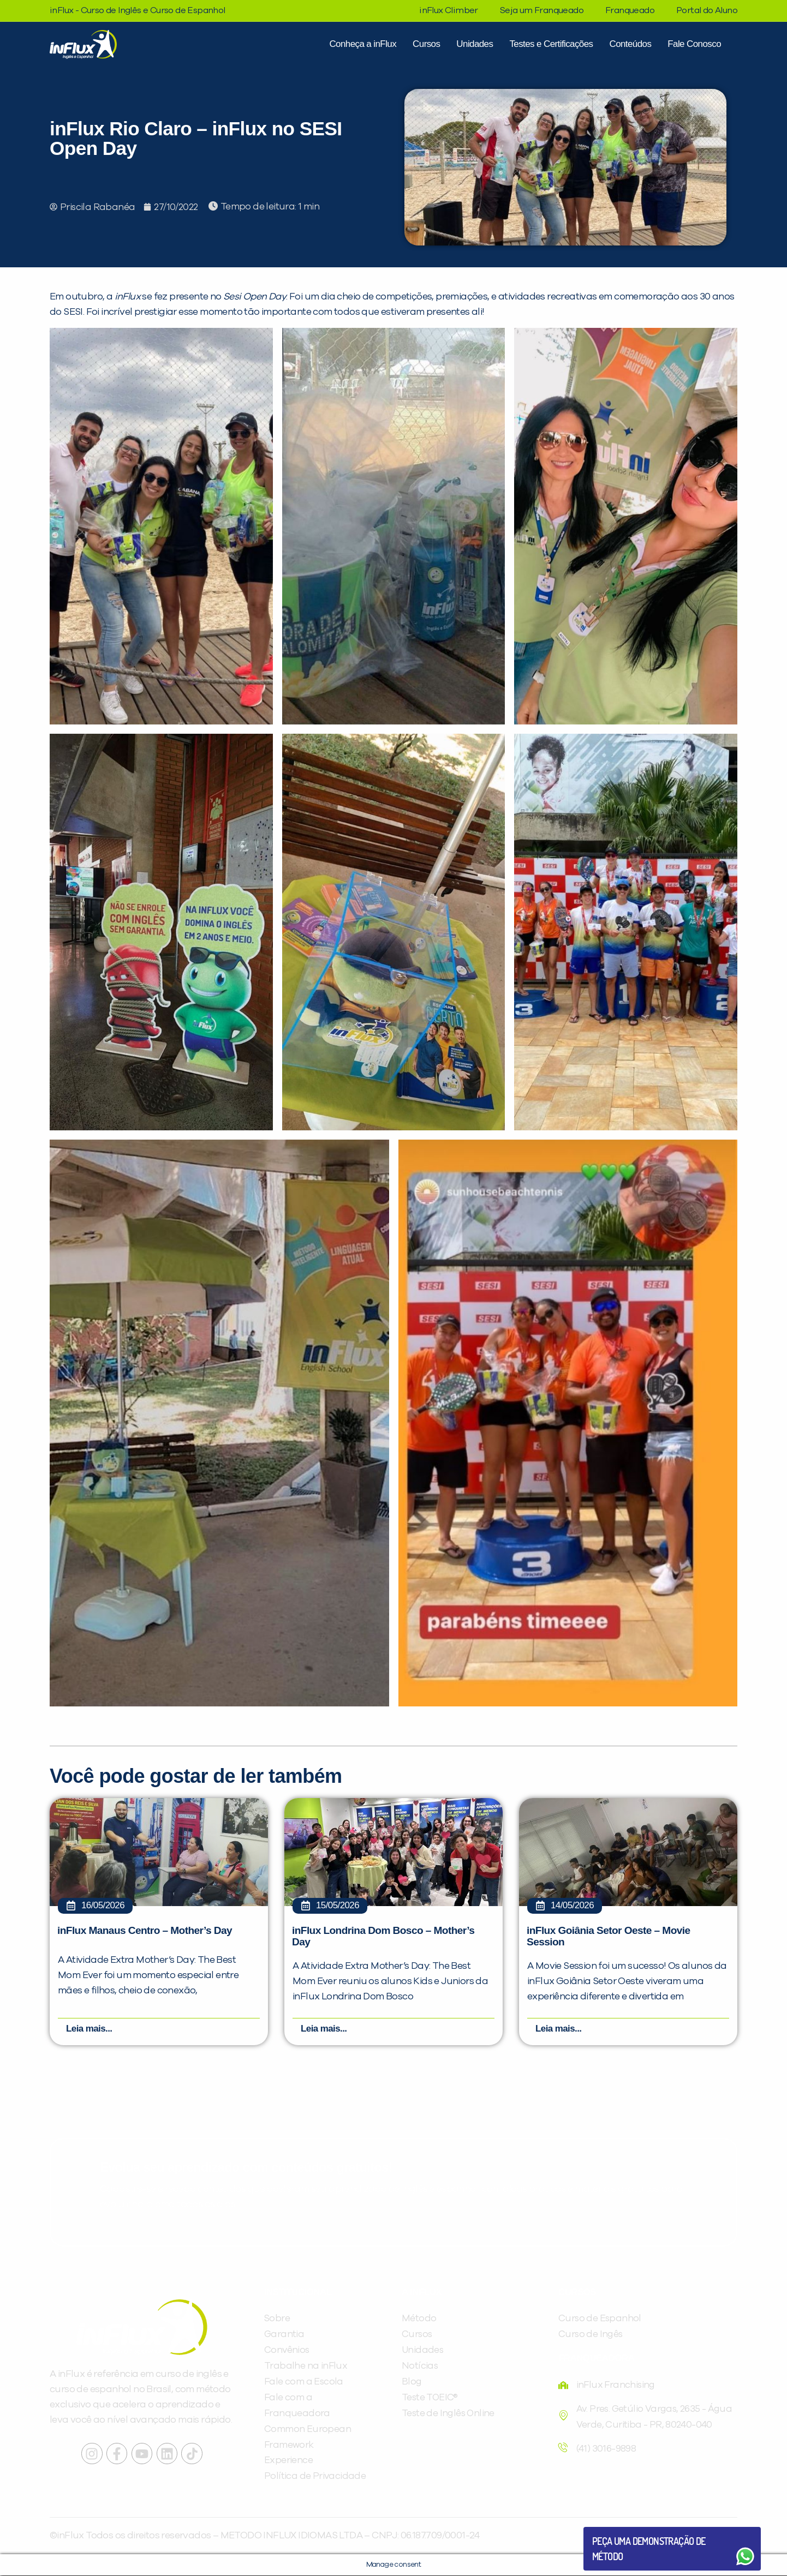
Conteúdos (630, 44)
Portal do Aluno (706, 10)
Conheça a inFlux (362, 44)
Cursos (426, 44)
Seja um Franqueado (541, 10)
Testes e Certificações (551, 44)
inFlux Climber (448, 10)
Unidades (474, 44)
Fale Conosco (694, 44)
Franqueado (629, 10)
